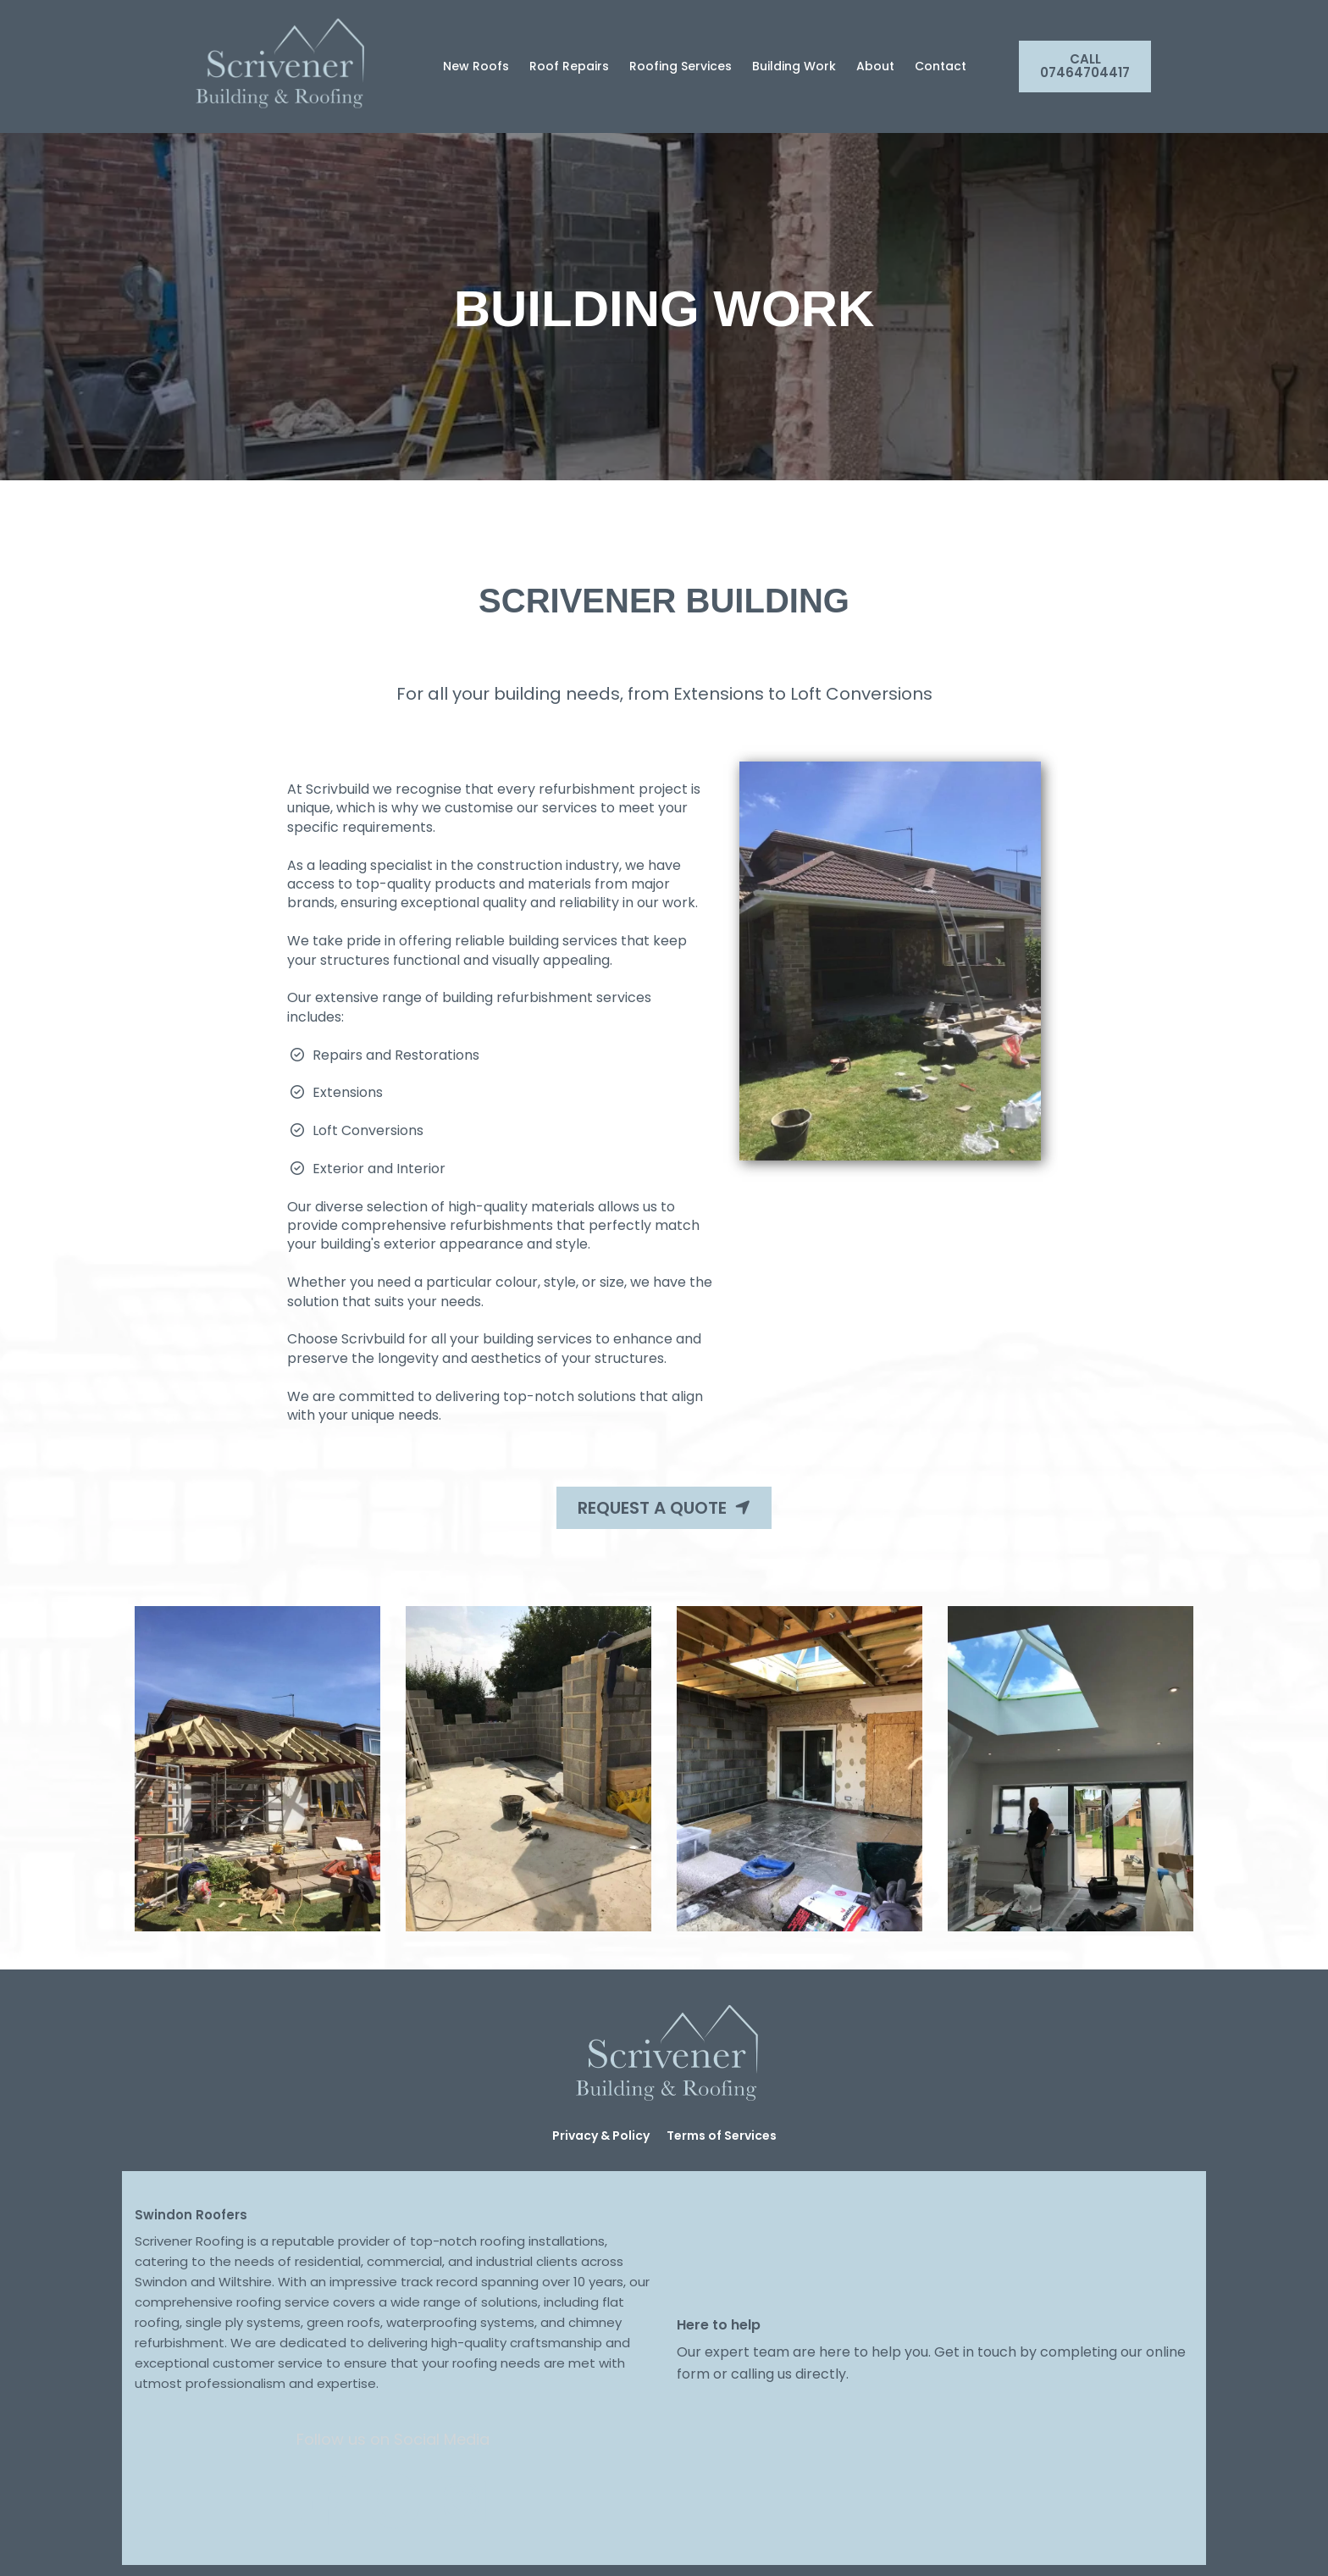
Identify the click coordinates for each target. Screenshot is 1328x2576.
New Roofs (476, 66)
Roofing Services (680, 66)
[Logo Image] (277, 66)
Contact (940, 66)
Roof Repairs (569, 66)
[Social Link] (325, 2501)
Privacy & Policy (601, 2135)
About (875, 66)
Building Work (794, 66)
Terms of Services (722, 2135)
